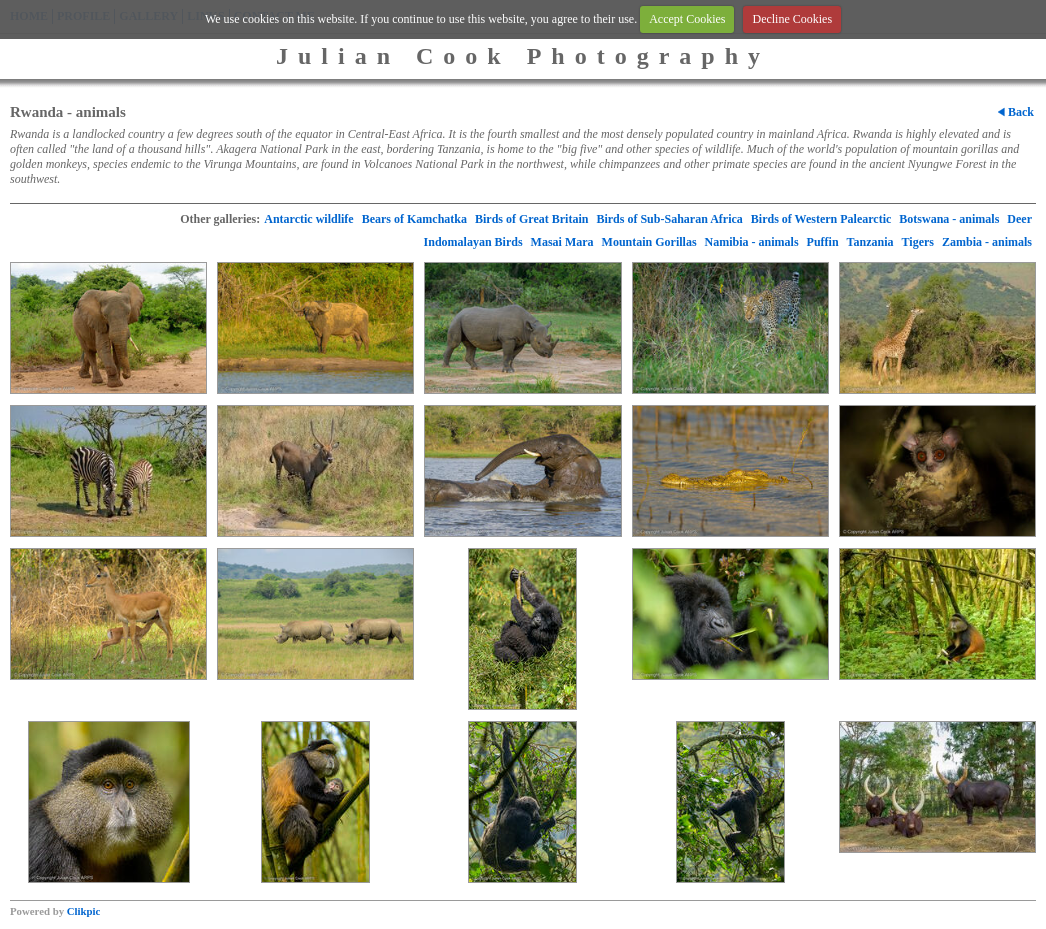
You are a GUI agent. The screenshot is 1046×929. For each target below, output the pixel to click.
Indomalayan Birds (473, 242)
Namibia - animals (752, 242)
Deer (1019, 219)
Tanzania (870, 242)
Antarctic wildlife (308, 219)
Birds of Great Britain (531, 219)
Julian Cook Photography (523, 56)
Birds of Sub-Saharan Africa (669, 219)
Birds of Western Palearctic (821, 219)
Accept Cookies (687, 19)
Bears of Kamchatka (414, 219)
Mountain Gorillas (649, 242)
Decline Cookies (792, 19)
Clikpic (84, 911)
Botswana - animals (949, 219)
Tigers (918, 242)
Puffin (823, 242)
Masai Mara (562, 242)
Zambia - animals (987, 242)
